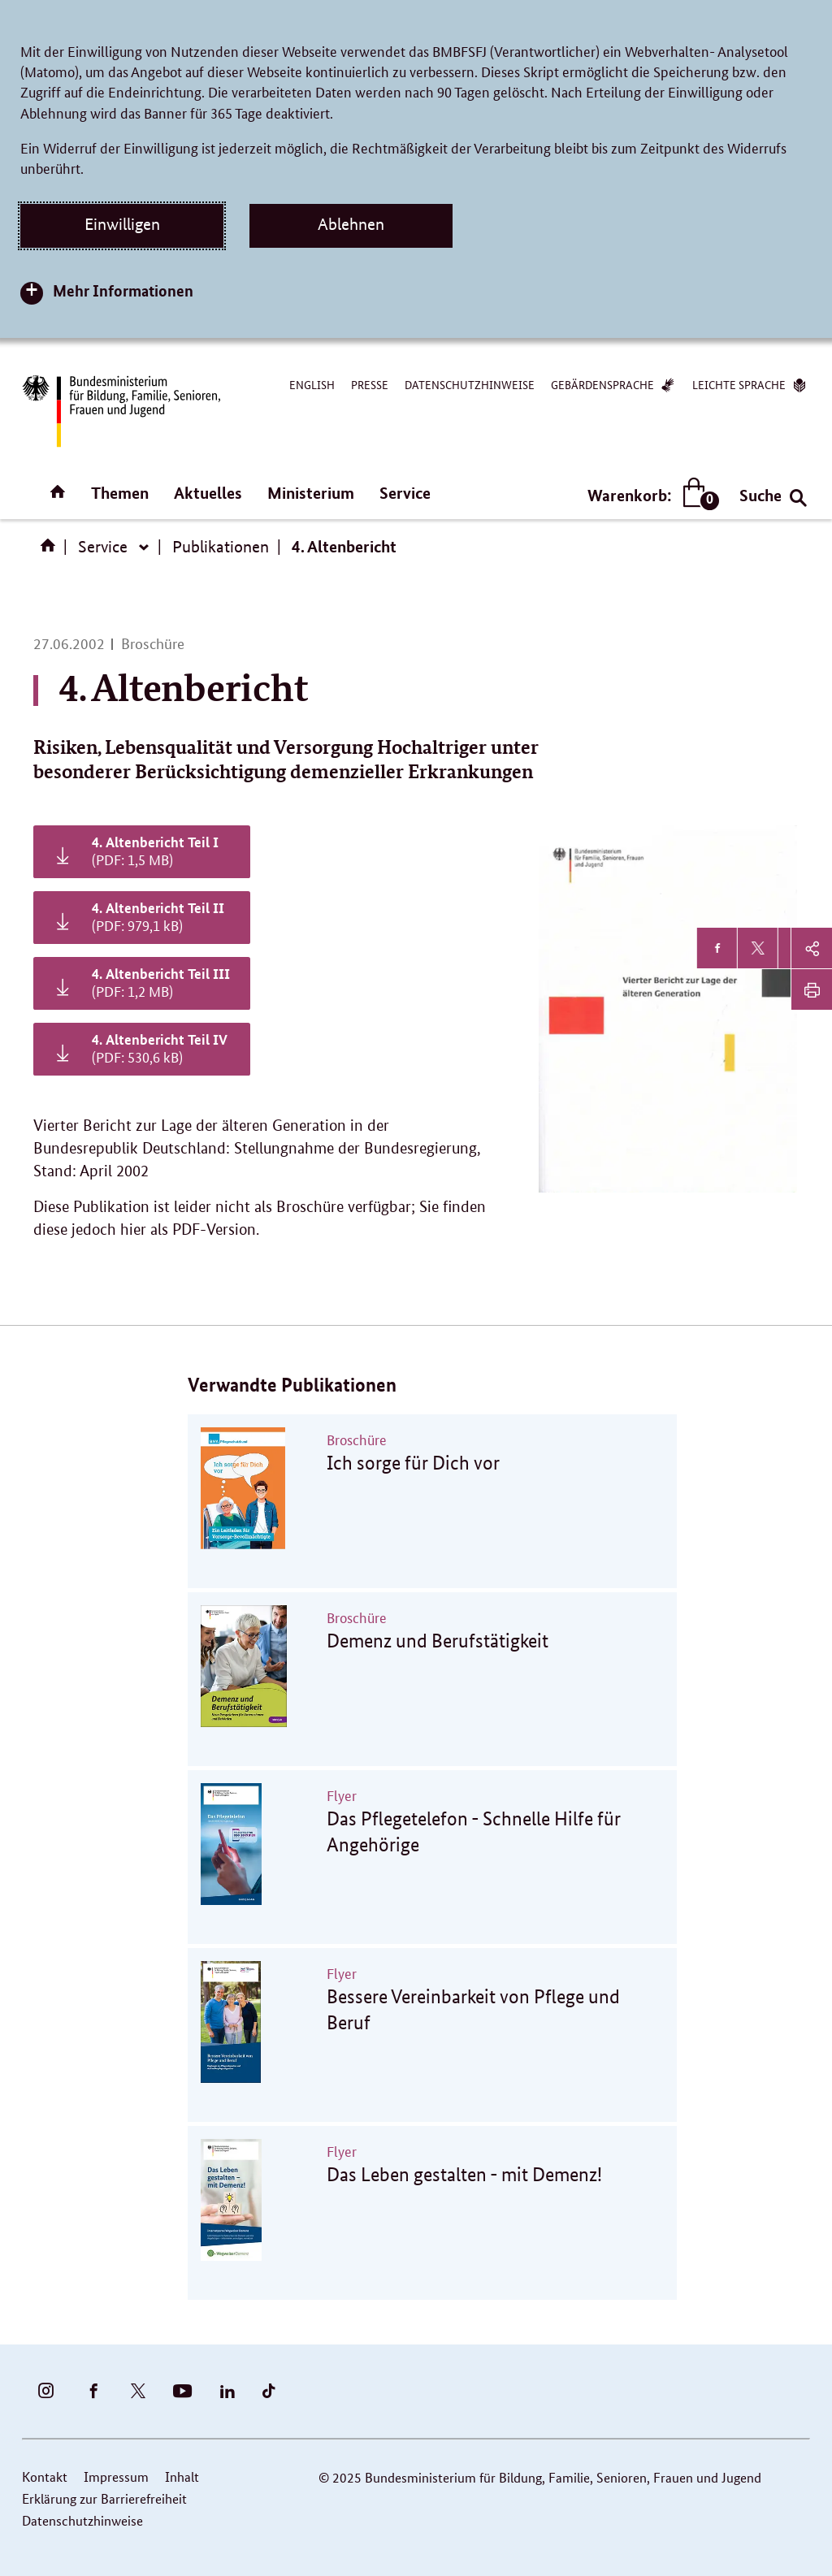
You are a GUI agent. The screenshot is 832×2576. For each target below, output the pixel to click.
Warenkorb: (649, 495)
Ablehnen (351, 224)
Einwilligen (122, 224)
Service (405, 493)
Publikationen (220, 546)
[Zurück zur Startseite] (120, 411)
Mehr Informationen (123, 290)
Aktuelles (208, 493)
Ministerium (310, 493)
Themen (120, 493)
